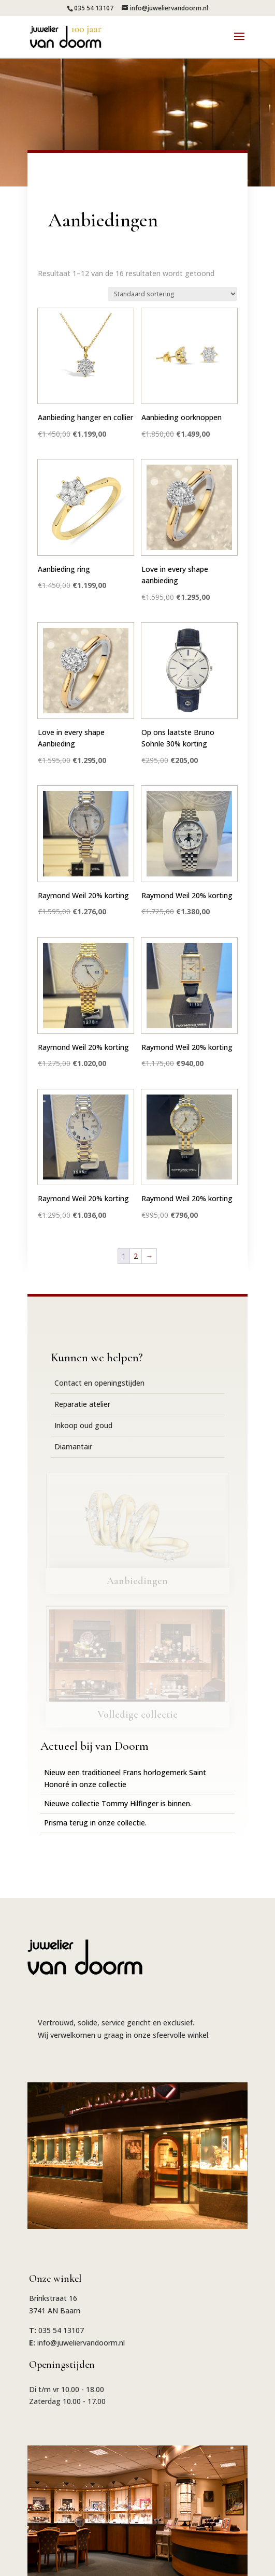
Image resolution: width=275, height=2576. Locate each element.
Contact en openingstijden (99, 1383)
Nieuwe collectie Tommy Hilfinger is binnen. (118, 1803)
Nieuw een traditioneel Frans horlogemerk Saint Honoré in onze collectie (125, 1778)
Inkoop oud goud (83, 1425)
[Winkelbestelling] (172, 294)
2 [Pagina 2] (136, 1256)
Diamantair (73, 1446)
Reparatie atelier (82, 1404)
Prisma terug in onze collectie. (95, 1822)
